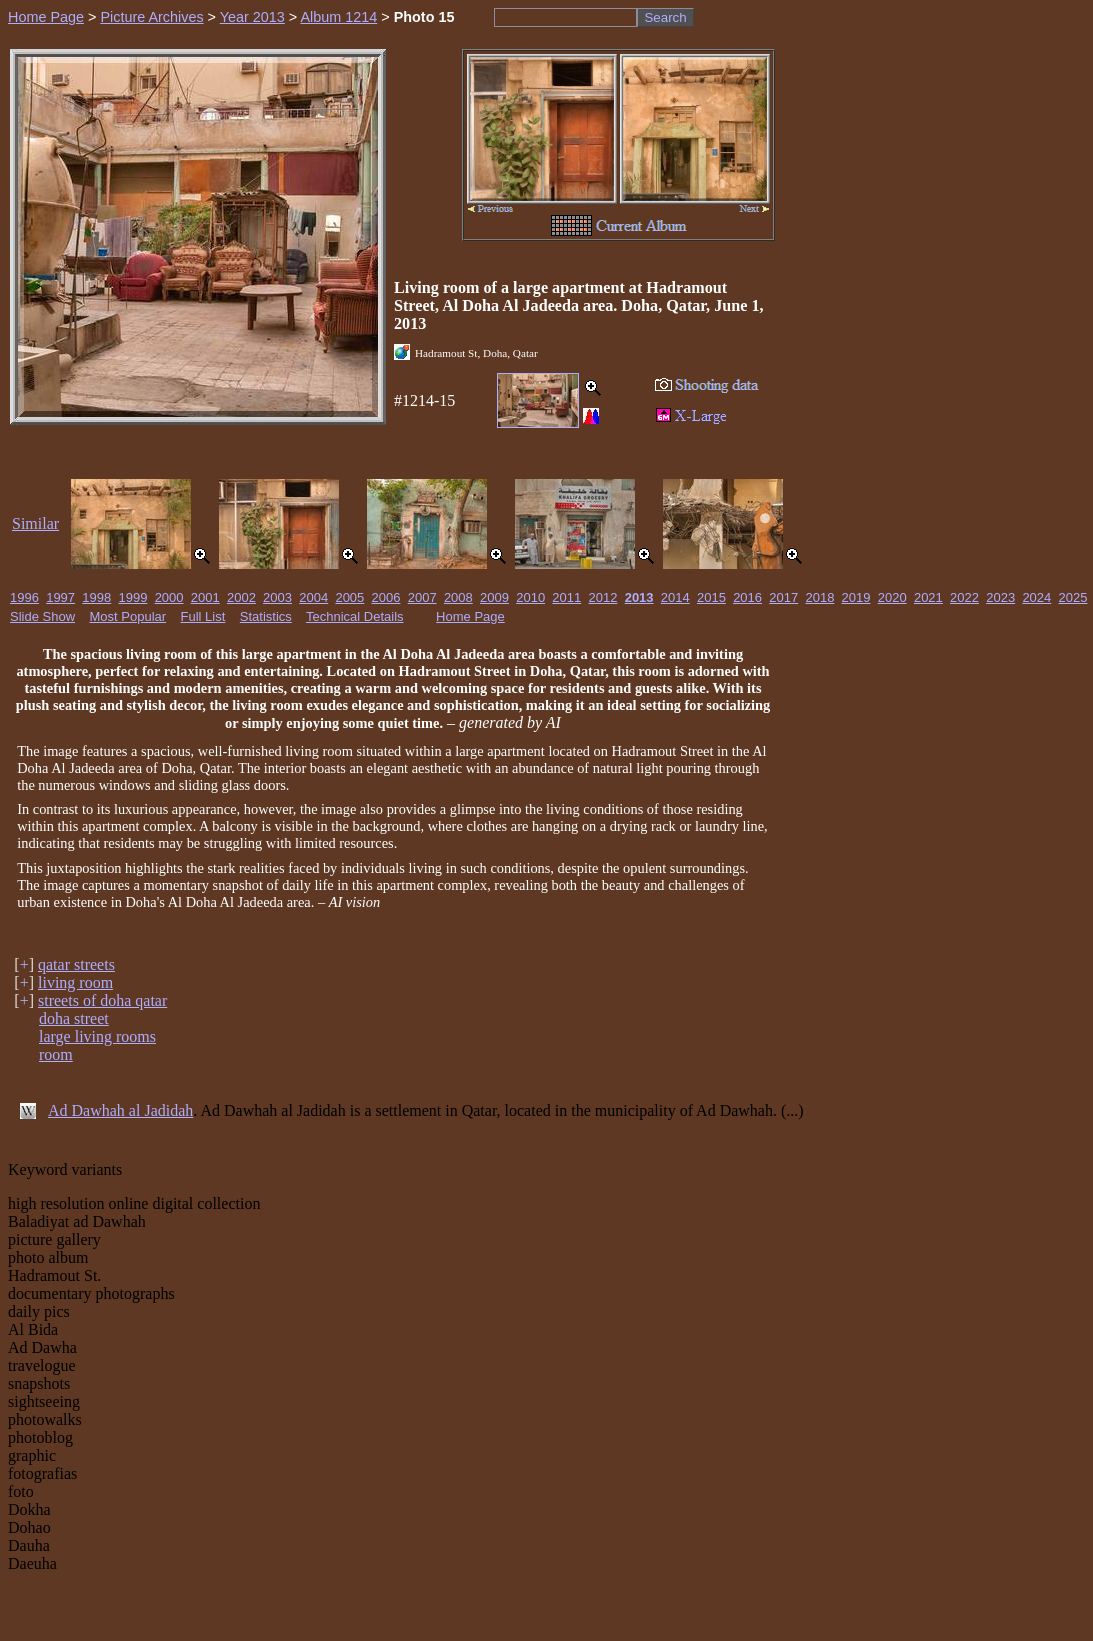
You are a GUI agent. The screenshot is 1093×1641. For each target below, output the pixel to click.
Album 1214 (338, 17)
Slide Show (42, 616)
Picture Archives (151, 17)
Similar (35, 523)
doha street (74, 1018)
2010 (530, 597)
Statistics (266, 616)
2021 (928, 597)
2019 (856, 597)
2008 (458, 597)
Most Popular (128, 616)
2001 (205, 597)
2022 (964, 597)
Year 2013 (252, 17)
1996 (24, 597)
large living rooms (97, 1036)
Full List (203, 616)
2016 (747, 597)
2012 (603, 597)
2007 (422, 597)
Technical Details (355, 616)
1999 (132, 597)
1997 (60, 597)
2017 (783, 597)
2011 (566, 597)
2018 (819, 597)
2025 (1073, 597)
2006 (386, 597)
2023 (1000, 597)
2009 (494, 597)
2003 (277, 597)
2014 (675, 597)
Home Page (46, 17)
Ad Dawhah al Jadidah (120, 1110)
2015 (711, 597)
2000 (169, 597)
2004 (313, 597)
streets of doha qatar (102, 1000)
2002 (241, 597)
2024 (1036, 597)
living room (75, 982)
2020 (892, 597)
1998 (96, 597)
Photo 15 (424, 17)
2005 (349, 597)
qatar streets (76, 964)
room (56, 1054)
